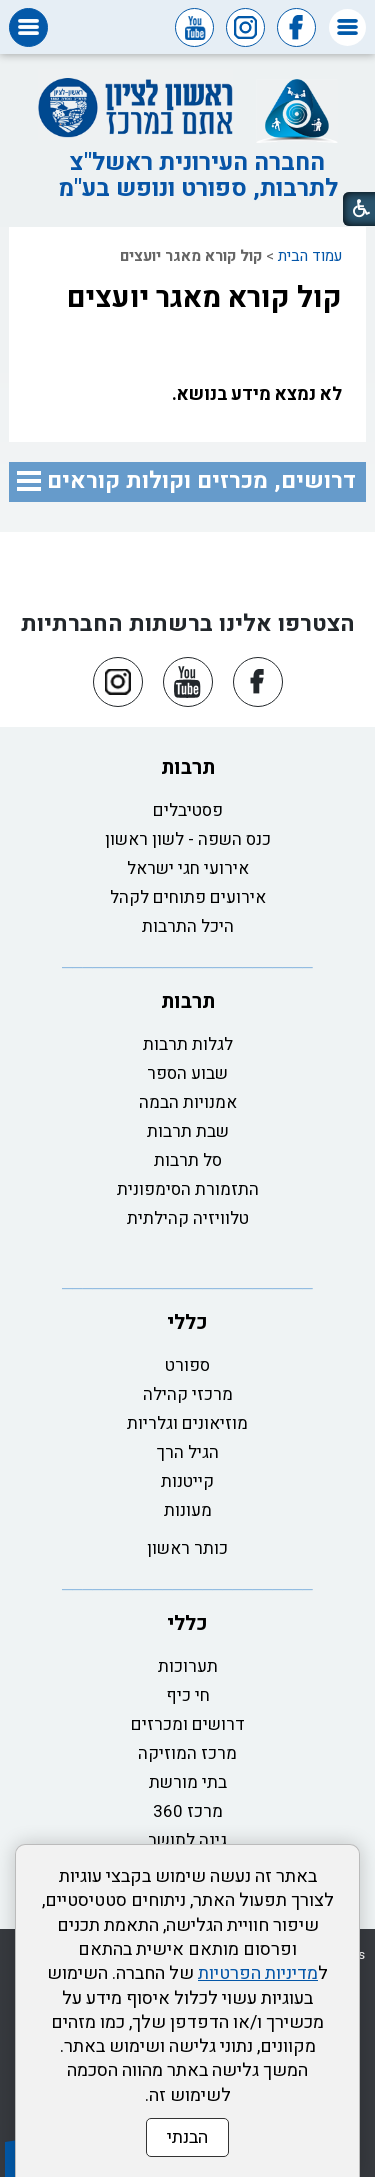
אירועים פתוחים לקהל (188, 897)
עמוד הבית (310, 256)
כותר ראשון (187, 1548)
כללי (187, 1322)
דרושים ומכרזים (188, 1724)
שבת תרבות (188, 1131)
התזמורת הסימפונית (188, 1189)
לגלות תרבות (188, 1044)
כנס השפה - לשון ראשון (188, 839)
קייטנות (187, 1481)
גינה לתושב (187, 1840)
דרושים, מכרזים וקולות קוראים (201, 481)
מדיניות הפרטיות (258, 1973)
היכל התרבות (188, 926)
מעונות (188, 1510)
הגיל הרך (188, 1452)
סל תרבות (188, 1160)
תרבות (188, 767)
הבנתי (187, 2137)
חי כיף (188, 1695)
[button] (347, 27)
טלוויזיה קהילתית (188, 1218)
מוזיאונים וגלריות (187, 1423)
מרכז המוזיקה (187, 1753)
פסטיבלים (188, 810)
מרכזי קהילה (188, 1394)
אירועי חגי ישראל (188, 868)
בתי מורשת (188, 1782)
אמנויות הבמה (188, 1102)
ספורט (187, 1365)
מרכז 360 (188, 1811)
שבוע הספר (187, 1073)
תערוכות (188, 1666)
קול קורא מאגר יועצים (204, 298)
